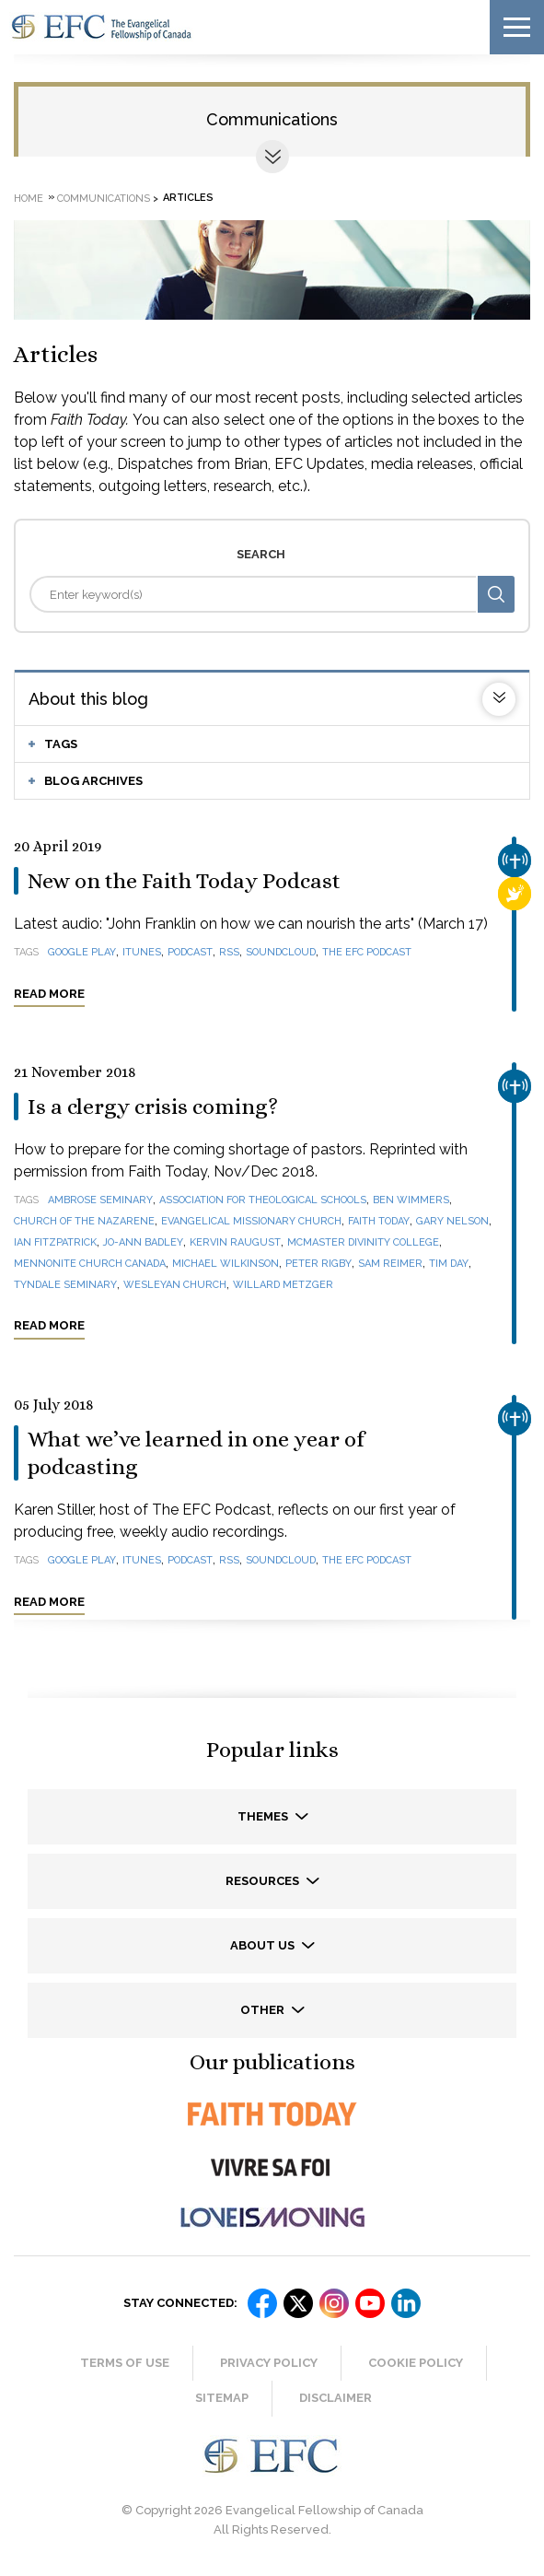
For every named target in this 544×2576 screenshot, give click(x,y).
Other (263, 2010)
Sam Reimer (390, 1264)
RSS (229, 952)
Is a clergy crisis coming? (153, 1106)
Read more (49, 994)
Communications (272, 119)
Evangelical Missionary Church (251, 1221)
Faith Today (379, 1221)
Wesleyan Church (174, 1285)
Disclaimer (335, 2398)
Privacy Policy (269, 2363)
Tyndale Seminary (65, 1285)
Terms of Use (124, 2363)
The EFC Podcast (366, 952)
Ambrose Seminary (100, 1200)
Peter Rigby (318, 1264)
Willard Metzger (283, 1285)
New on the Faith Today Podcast (184, 881)
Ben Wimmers (411, 1200)
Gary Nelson (452, 1221)
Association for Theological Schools (262, 1200)
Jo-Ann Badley (143, 1242)
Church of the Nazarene (84, 1221)
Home (28, 198)
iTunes (141, 952)
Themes (264, 1816)
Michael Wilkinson (225, 1264)
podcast (190, 952)
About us (263, 1945)
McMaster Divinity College (363, 1242)
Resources (264, 1881)
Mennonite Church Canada (90, 1264)
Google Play (82, 952)
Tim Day (449, 1264)
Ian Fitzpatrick (55, 1242)
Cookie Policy (415, 2363)
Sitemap (222, 2398)
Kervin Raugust (235, 1242)
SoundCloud (281, 952)
